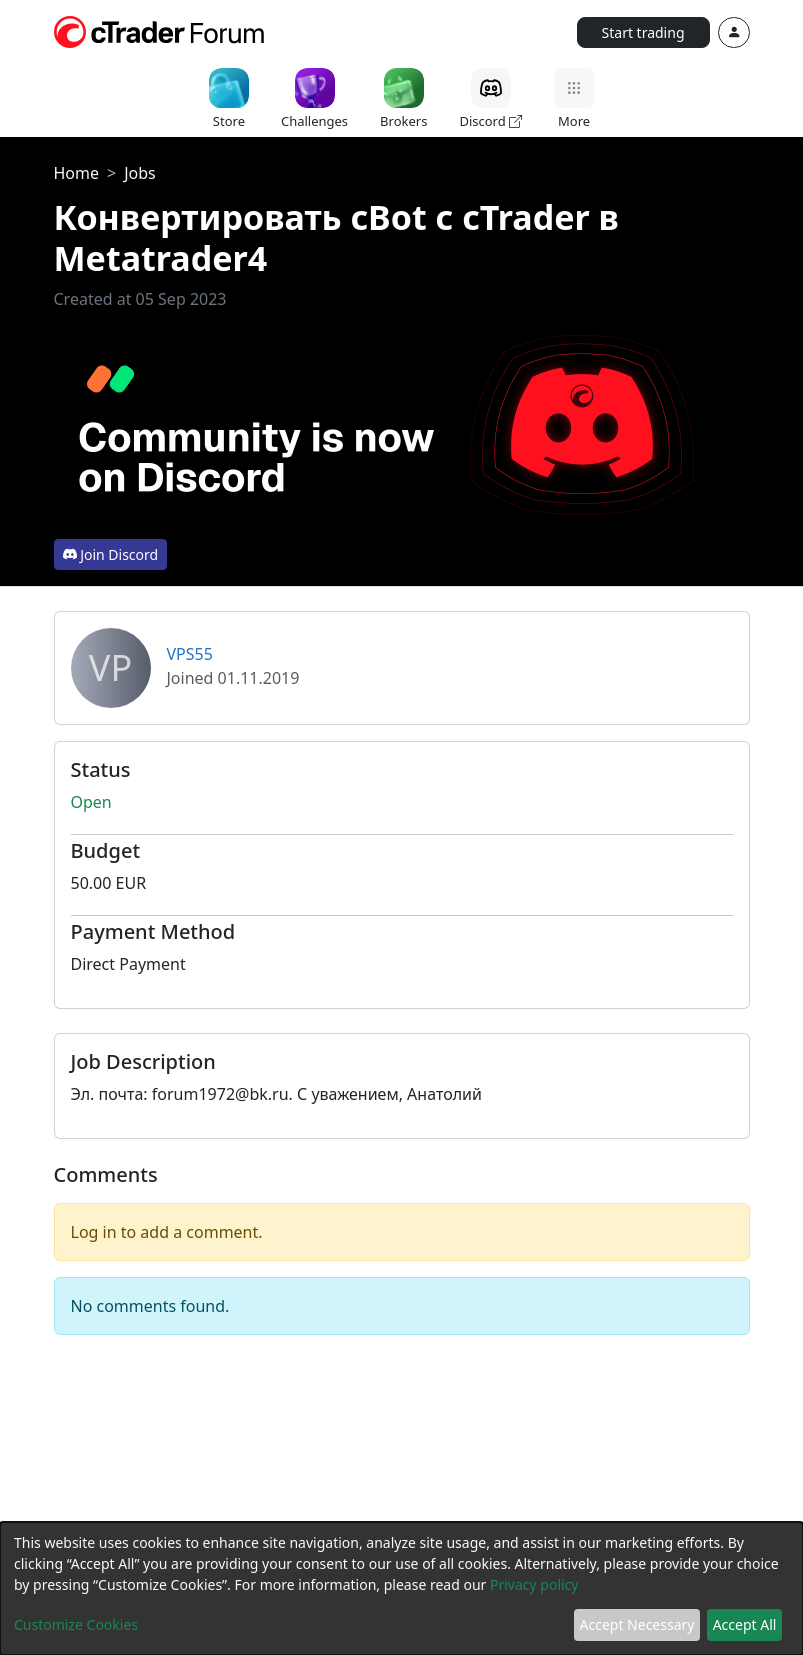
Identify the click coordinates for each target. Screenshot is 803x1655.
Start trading (643, 32)
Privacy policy (534, 1584)
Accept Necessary (637, 1624)
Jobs (140, 173)
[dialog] (401, 1588)
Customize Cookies (76, 1624)
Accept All (745, 1624)
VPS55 (190, 654)
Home (77, 173)
